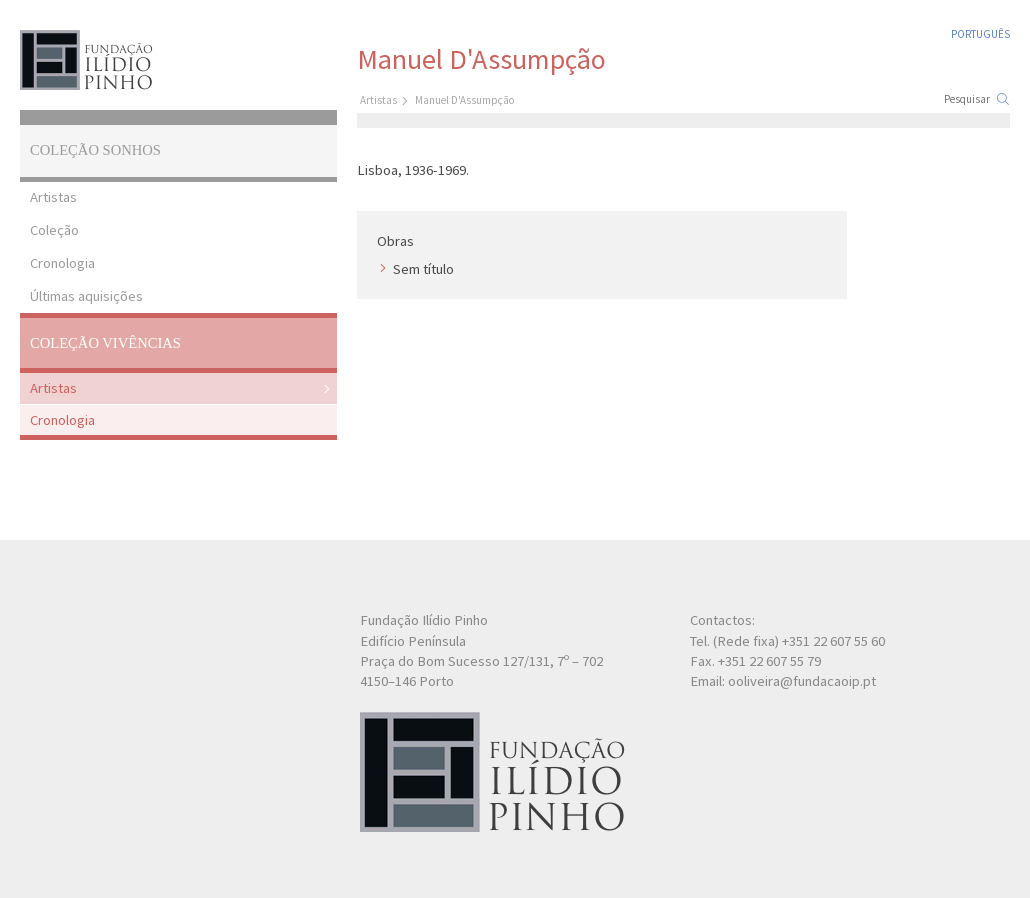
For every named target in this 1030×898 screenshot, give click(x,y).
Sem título (423, 269)
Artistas (53, 197)
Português (980, 34)
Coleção (54, 230)
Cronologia (62, 263)
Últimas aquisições (86, 296)
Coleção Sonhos (95, 150)
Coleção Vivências (105, 343)
